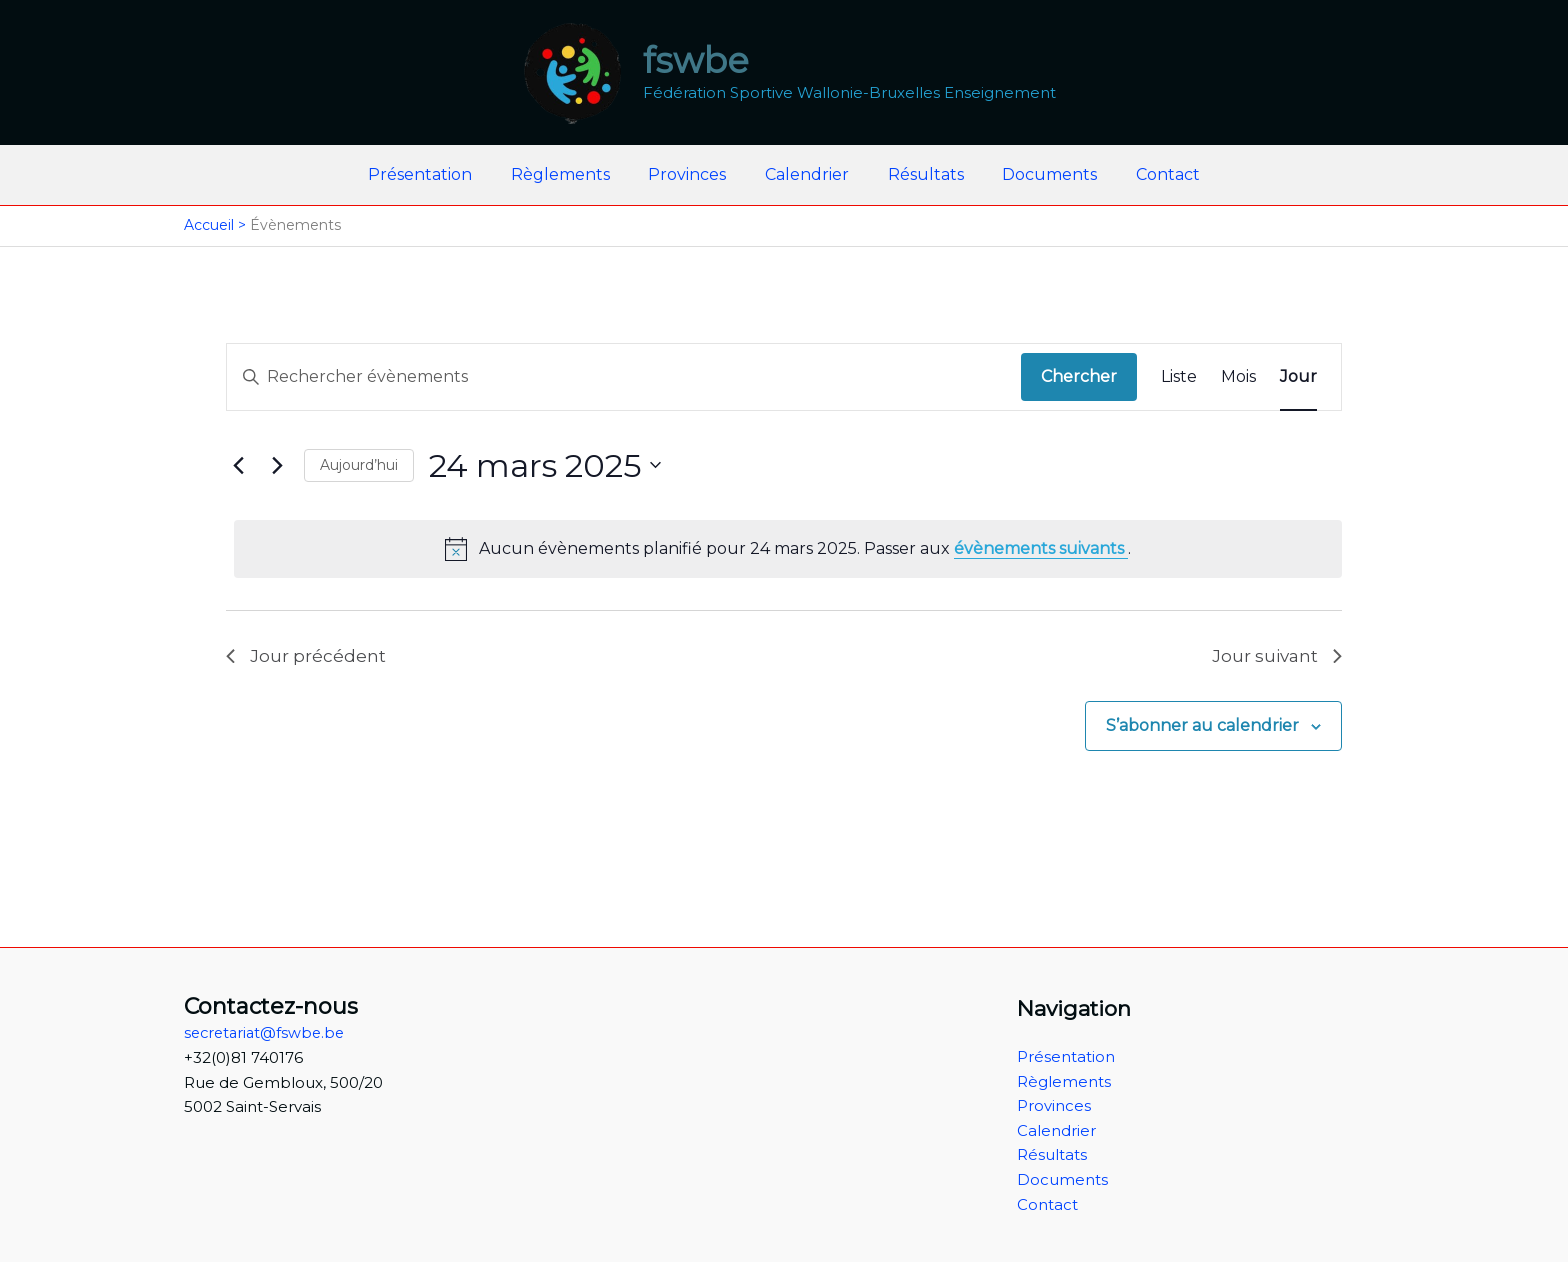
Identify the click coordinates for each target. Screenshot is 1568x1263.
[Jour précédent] (238, 465)
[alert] (788, 549)
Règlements (573, 174)
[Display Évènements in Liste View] (1179, 377)
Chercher (1079, 376)
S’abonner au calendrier (1202, 728)
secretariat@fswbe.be (267, 1032)
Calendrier (807, 174)
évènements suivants (1041, 548)
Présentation (440, 174)
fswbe (696, 60)
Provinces (694, 174)
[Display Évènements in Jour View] (1298, 377)
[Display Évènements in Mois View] (1238, 377)
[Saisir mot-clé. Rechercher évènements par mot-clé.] (624, 377)
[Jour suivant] (277, 465)
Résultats (919, 174)
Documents (1036, 174)
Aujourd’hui (359, 465)
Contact (1148, 174)
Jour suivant (1275, 657)
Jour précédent (306, 657)
